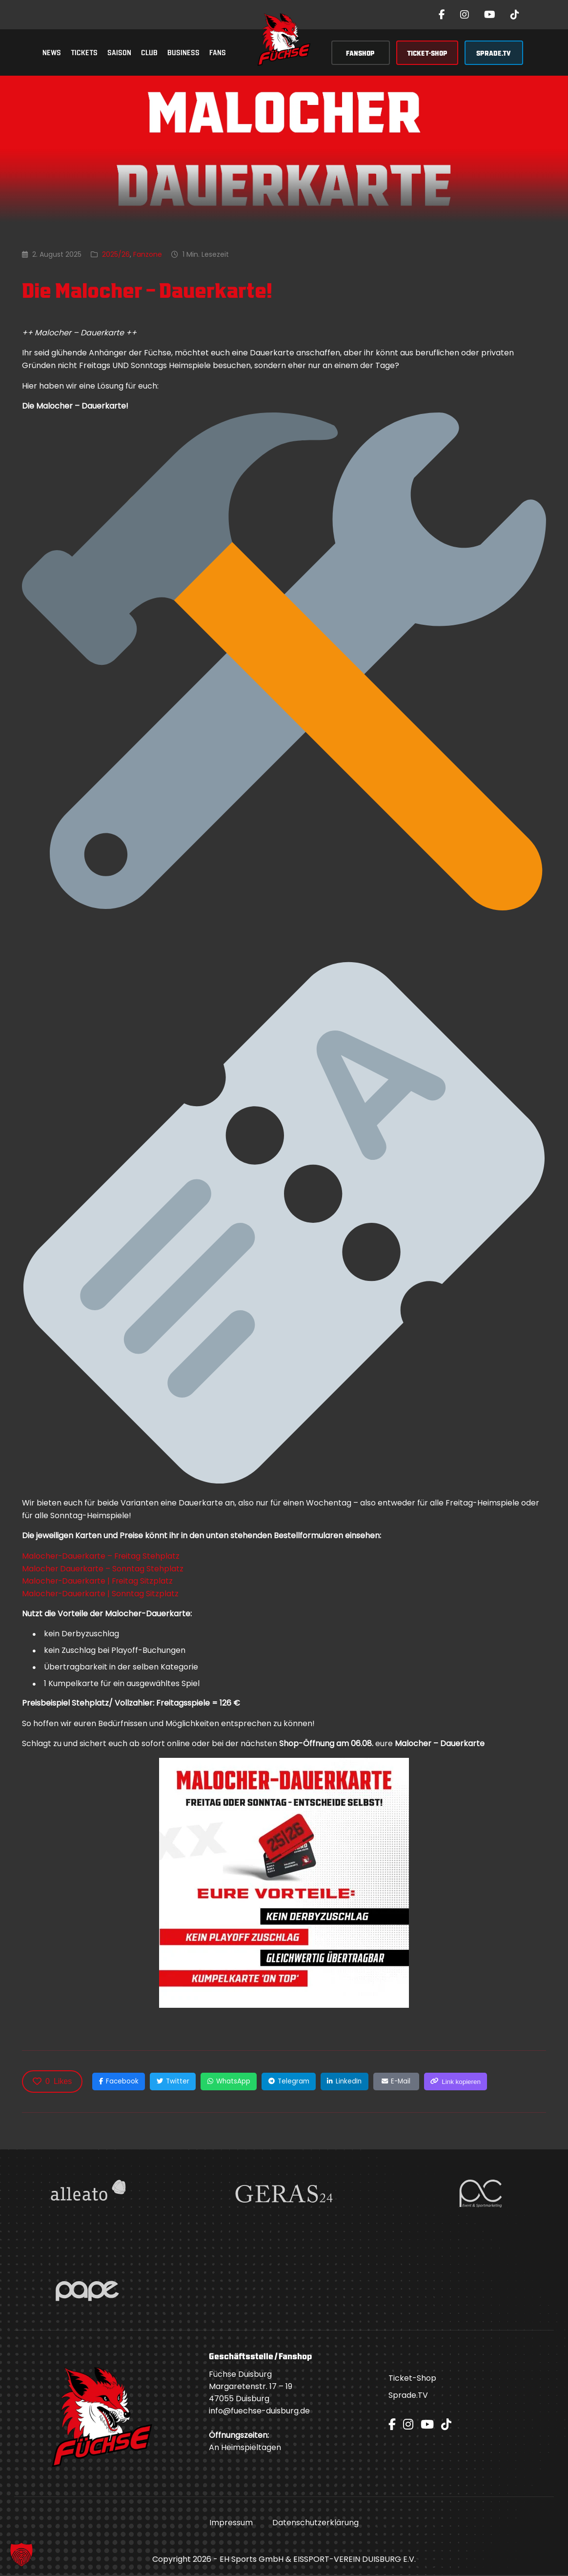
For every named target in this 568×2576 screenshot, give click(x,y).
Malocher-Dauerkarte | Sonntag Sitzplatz (101, 1593)
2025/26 (116, 254)
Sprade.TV (408, 2396)
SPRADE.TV (493, 52)
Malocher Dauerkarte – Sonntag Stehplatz (103, 1568)
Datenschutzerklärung (315, 2523)
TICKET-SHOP (427, 52)
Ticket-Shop (412, 2379)
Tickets (84, 52)
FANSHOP (360, 52)
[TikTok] (514, 14)
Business (183, 52)
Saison (119, 52)
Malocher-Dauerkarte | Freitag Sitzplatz (99, 1581)
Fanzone (147, 254)
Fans (217, 52)
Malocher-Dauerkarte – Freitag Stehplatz (102, 1556)
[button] (21, 2554)
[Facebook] (442, 14)
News (51, 52)
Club (149, 52)
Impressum (231, 2523)
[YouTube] (489, 14)
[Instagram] (464, 14)
